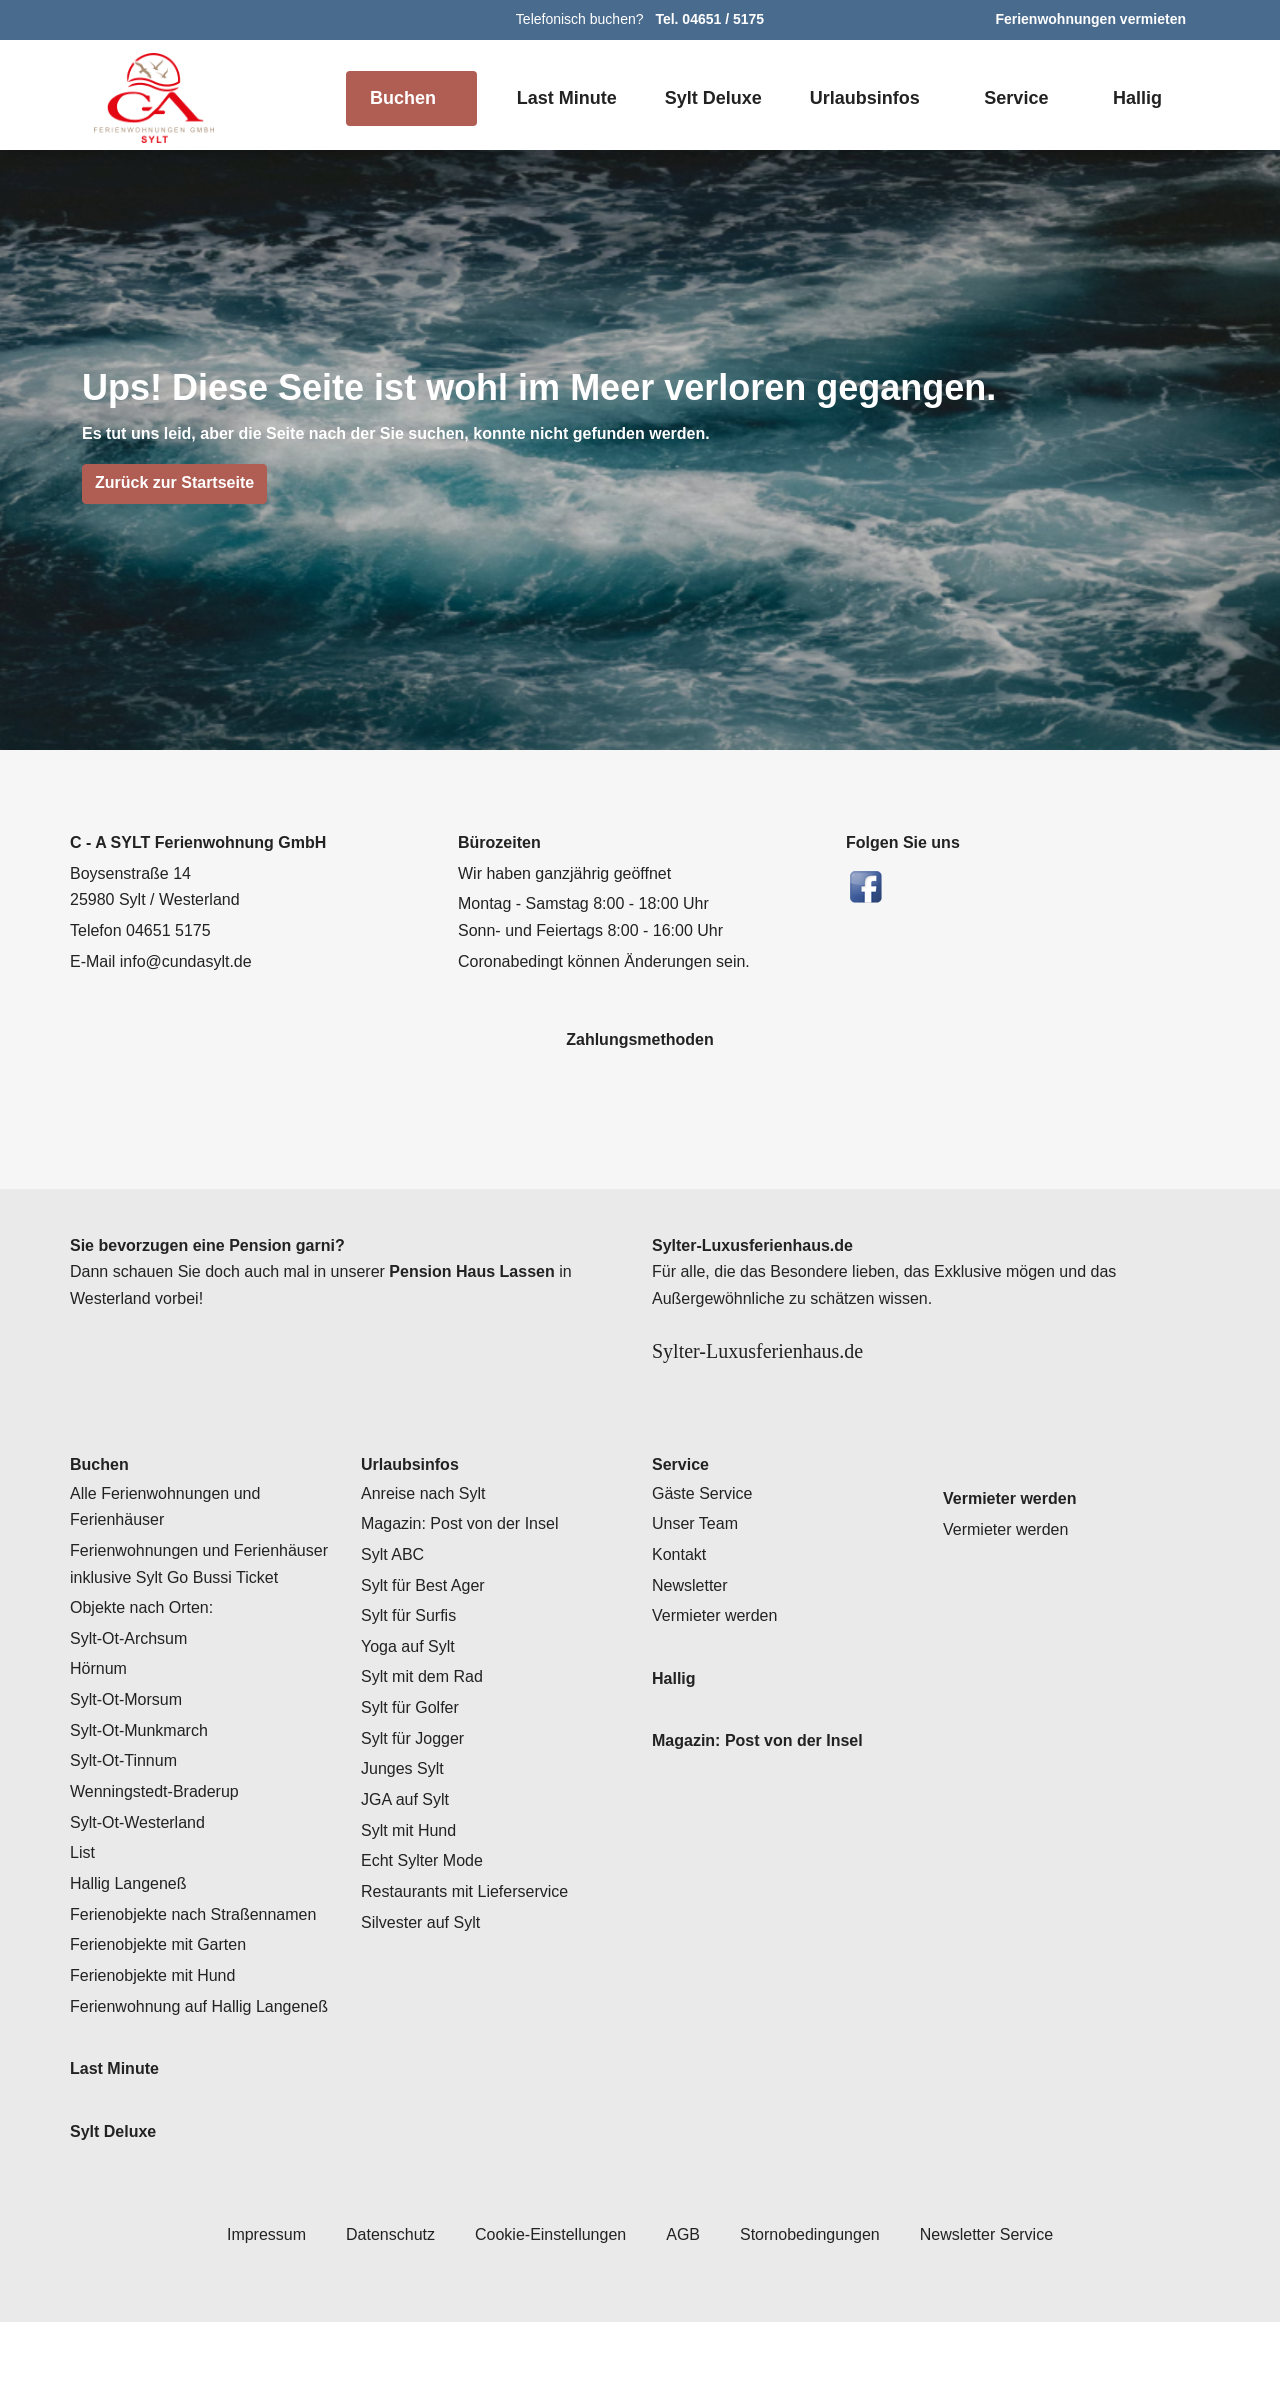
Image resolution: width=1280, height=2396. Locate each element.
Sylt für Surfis (411, 1663)
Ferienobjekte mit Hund (156, 2023)
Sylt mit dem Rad (425, 1724)
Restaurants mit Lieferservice (470, 1939)
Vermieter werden (719, 1663)
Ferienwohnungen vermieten (1091, 19)
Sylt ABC (394, 1602)
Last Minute (562, 97)
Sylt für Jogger (414, 1786)
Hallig (1136, 97)
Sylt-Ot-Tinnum (127, 1808)
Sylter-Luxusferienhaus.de (796, 1351)
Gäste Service (704, 1540)
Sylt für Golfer (412, 1755)
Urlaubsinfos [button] (863, 97)
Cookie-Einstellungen (546, 2308)
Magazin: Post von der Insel (463, 1571)
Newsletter (693, 1632)
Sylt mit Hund (411, 1878)
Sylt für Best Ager (427, 1632)
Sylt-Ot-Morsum (130, 1747)
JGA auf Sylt (406, 1847)
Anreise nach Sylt (426, 1540)
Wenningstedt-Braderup (162, 1839)
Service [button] (1014, 97)
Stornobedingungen (812, 2308)
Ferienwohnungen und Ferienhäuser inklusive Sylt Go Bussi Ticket (203, 1611)
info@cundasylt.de (191, 962)
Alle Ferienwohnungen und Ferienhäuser (169, 1553)
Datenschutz (381, 2308)
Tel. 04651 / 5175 (711, 19)
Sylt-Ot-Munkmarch (144, 1778)
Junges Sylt (402, 1816)
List (83, 1900)
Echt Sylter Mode (424, 1908)
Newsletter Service (997, 2308)
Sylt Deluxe (710, 97)
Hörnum (99, 1716)
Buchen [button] (398, 97)
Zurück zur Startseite (175, 483)
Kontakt (681, 1602)
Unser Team (697, 1571)
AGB (681, 2308)
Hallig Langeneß (131, 1931)
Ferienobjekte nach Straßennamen (198, 1962)
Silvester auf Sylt (424, 1970)
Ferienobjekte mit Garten (163, 1992)
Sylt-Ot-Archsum (133, 1686)
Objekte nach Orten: (144, 1655)
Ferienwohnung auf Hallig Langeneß (165, 2067)
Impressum (253, 2308)
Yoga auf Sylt (410, 1694)
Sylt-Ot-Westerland (144, 1870)
